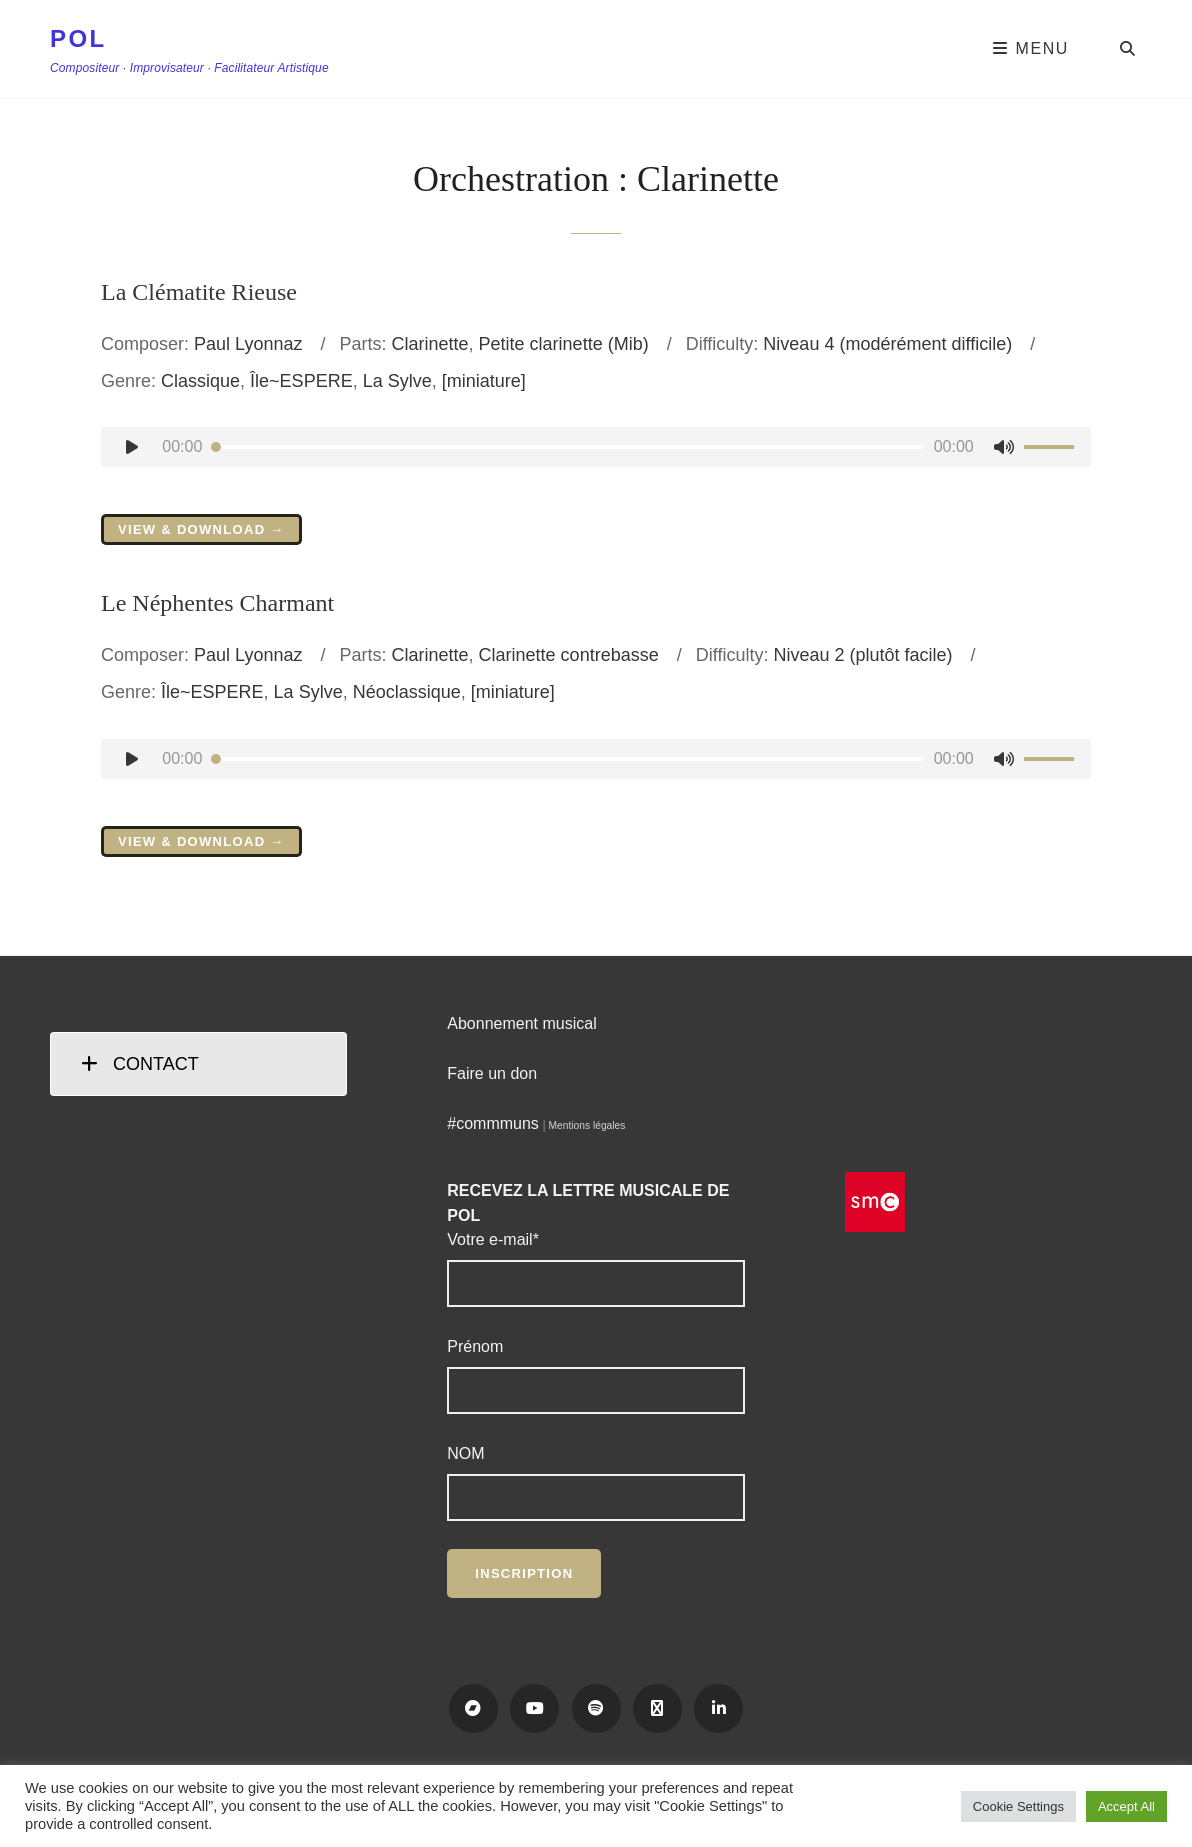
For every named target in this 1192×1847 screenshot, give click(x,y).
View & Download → (201, 529)
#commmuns (493, 1123)
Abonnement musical (521, 1023)
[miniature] (484, 381)
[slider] (567, 447)
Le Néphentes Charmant (217, 603)
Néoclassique (407, 692)
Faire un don (492, 1073)
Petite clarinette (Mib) (564, 344)
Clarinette (430, 344)
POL (78, 38)
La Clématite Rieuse (199, 292)
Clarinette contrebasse (569, 655)
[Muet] (1004, 447)
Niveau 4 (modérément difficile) (887, 344)
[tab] (198, 1064)
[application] (596, 447)
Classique (200, 381)
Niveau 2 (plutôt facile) (862, 655)
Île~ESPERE (301, 381)
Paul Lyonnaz (248, 344)
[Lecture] (132, 447)
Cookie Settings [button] (1018, 1806)
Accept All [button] (1126, 1806)
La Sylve (397, 381)
